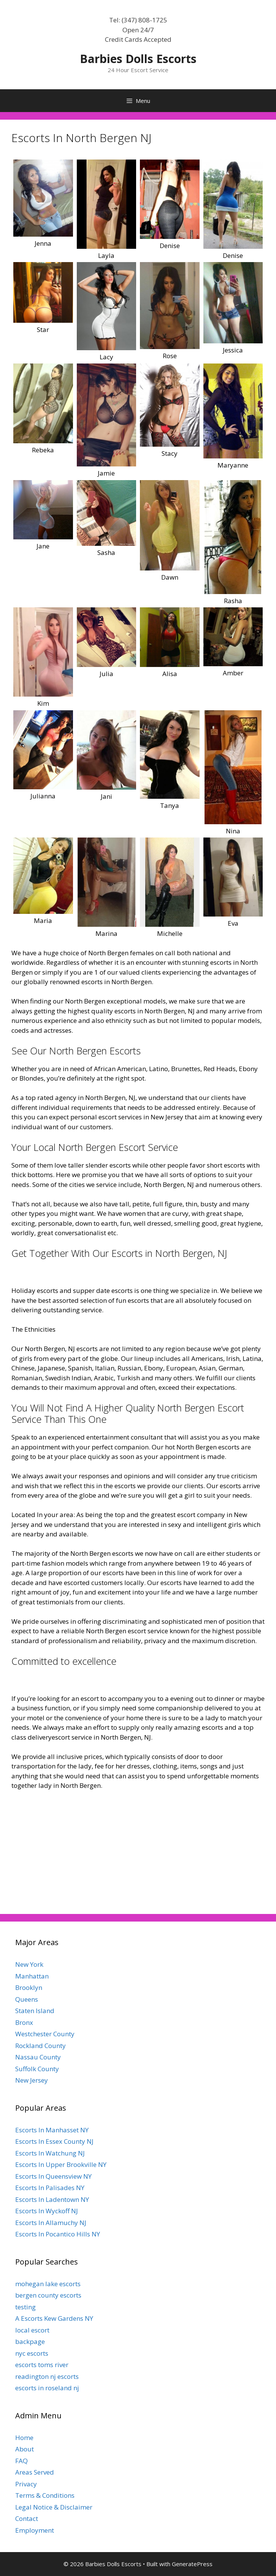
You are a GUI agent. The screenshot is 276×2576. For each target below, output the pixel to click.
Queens (26, 1999)
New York (29, 1964)
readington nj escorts (47, 2376)
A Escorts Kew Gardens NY (54, 2318)
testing (25, 2307)
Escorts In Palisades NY (49, 2187)
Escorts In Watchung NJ (50, 2153)
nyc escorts (31, 2353)
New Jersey (31, 2080)
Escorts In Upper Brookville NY (60, 2164)
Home (24, 2437)
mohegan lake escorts (48, 2283)
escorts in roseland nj (47, 2387)
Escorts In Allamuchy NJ (50, 2222)
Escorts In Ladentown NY (52, 2199)
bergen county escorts (48, 2295)
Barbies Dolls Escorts (138, 58)
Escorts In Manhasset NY (52, 2130)
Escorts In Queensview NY (53, 2176)
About (24, 2449)
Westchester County (45, 2033)
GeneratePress (192, 2564)
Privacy (26, 2484)
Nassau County (38, 2057)
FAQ (21, 2460)
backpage (30, 2341)
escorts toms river (41, 2364)
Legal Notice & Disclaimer (53, 2507)
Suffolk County (37, 2068)
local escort (32, 2330)
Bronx (24, 2022)
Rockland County (40, 2045)
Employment (34, 2530)
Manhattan (32, 1976)
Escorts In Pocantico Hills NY (57, 2234)
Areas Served (34, 2472)
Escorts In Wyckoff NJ (46, 2210)
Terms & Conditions (45, 2495)
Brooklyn (28, 1987)
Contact (26, 2518)
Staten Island (34, 2010)
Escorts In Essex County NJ (54, 2141)
